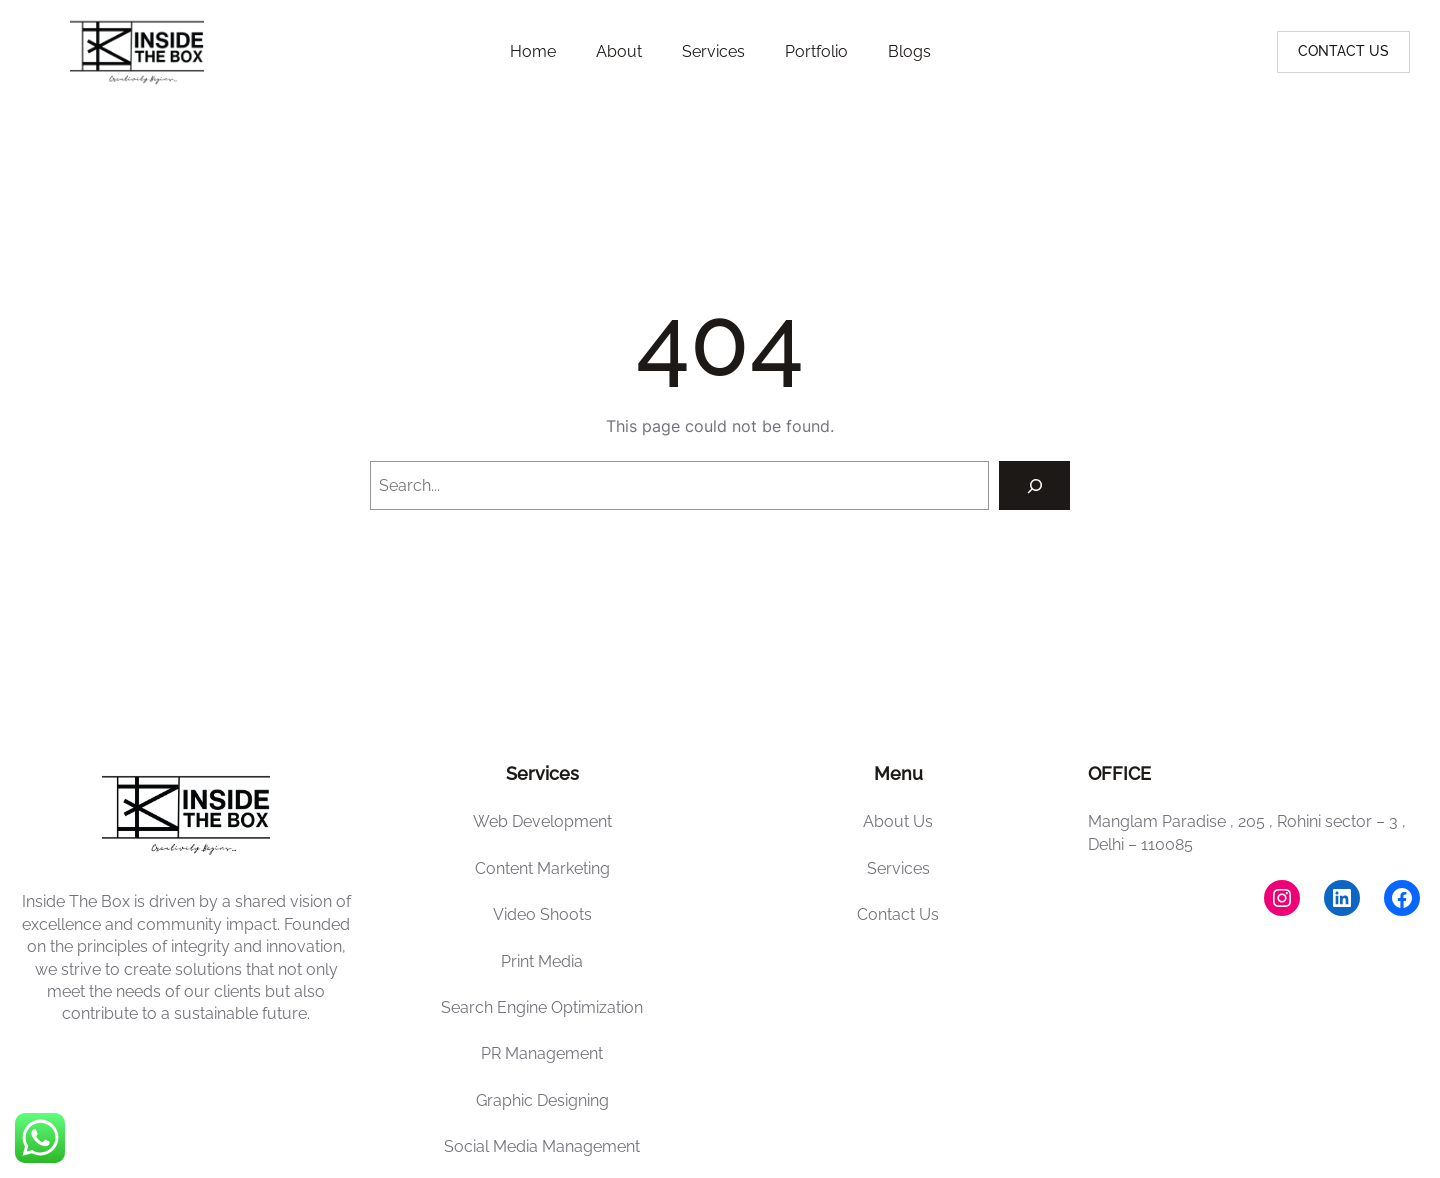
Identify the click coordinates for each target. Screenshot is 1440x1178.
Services (898, 868)
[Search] (1034, 485)
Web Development (542, 821)
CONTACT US (1343, 51)
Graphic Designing (542, 1100)
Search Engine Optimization (542, 1007)
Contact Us (898, 914)
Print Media (542, 961)
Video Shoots (542, 914)
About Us (898, 821)
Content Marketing (542, 868)
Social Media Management (542, 1146)
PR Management (542, 1053)
